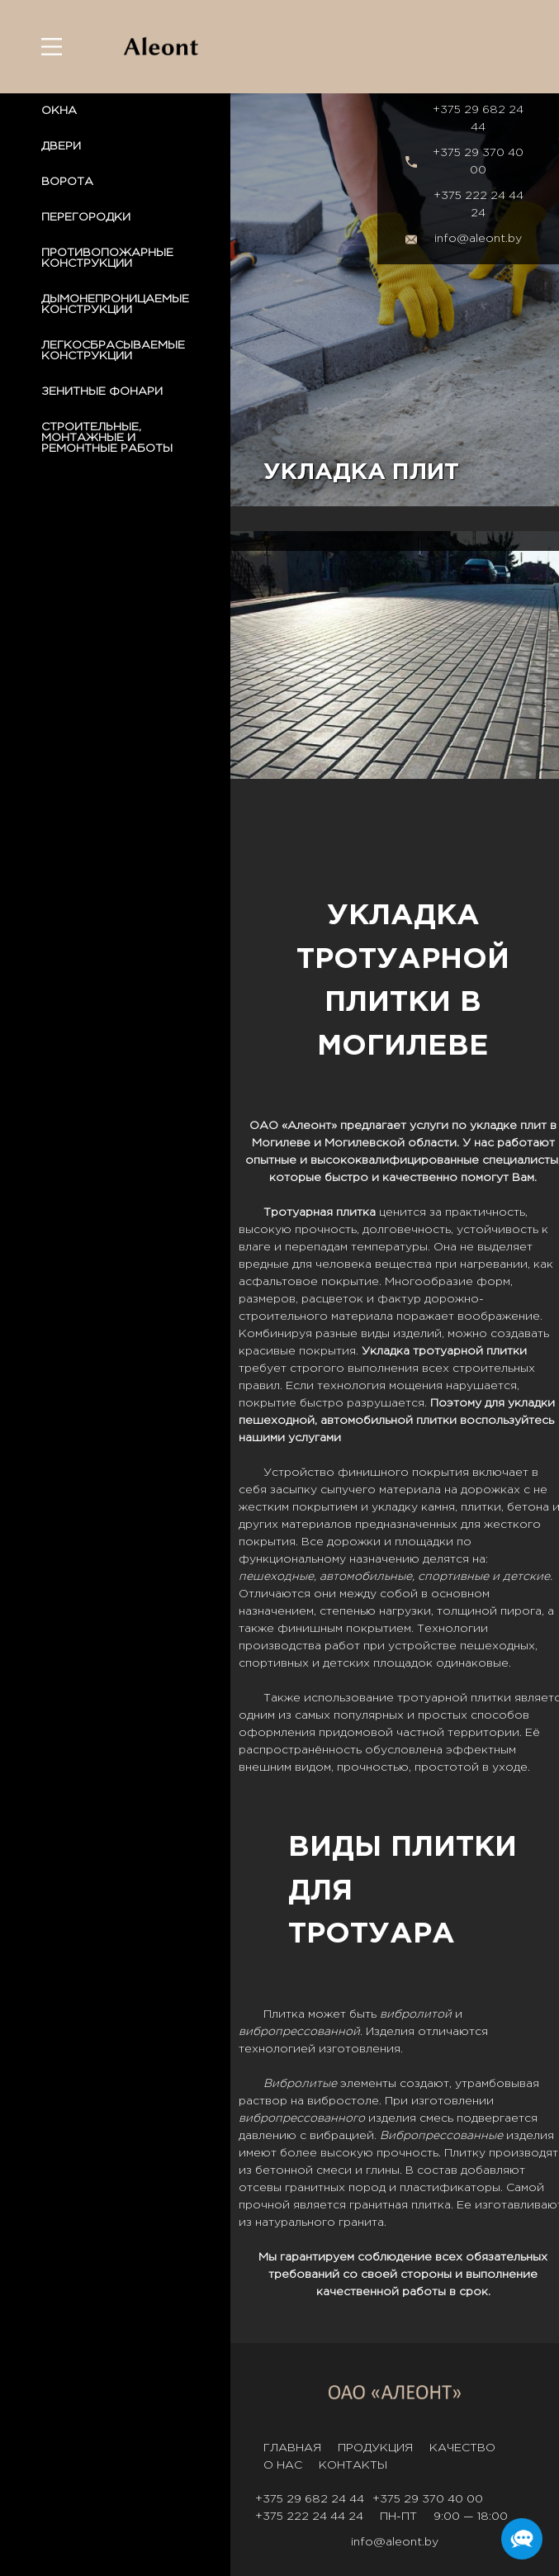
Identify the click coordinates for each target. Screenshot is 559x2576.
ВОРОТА (67, 182)
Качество (462, 2448)
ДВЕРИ (61, 146)
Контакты (353, 2465)
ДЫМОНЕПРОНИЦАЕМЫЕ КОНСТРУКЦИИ (115, 304)
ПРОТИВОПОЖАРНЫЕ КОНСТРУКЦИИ (107, 258)
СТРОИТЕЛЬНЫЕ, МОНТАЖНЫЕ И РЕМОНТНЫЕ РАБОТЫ (107, 437)
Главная (292, 2448)
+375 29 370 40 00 (478, 161)
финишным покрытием (344, 1629)
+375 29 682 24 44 (478, 118)
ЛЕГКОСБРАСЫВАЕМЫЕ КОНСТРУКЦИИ (113, 350)
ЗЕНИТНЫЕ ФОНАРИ (102, 391)
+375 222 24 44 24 (478, 204)
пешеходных (497, 1646)
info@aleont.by (478, 239)
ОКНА (59, 111)
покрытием (325, 1507)
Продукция (375, 2448)
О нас (282, 2465)
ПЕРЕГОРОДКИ (85, 217)
